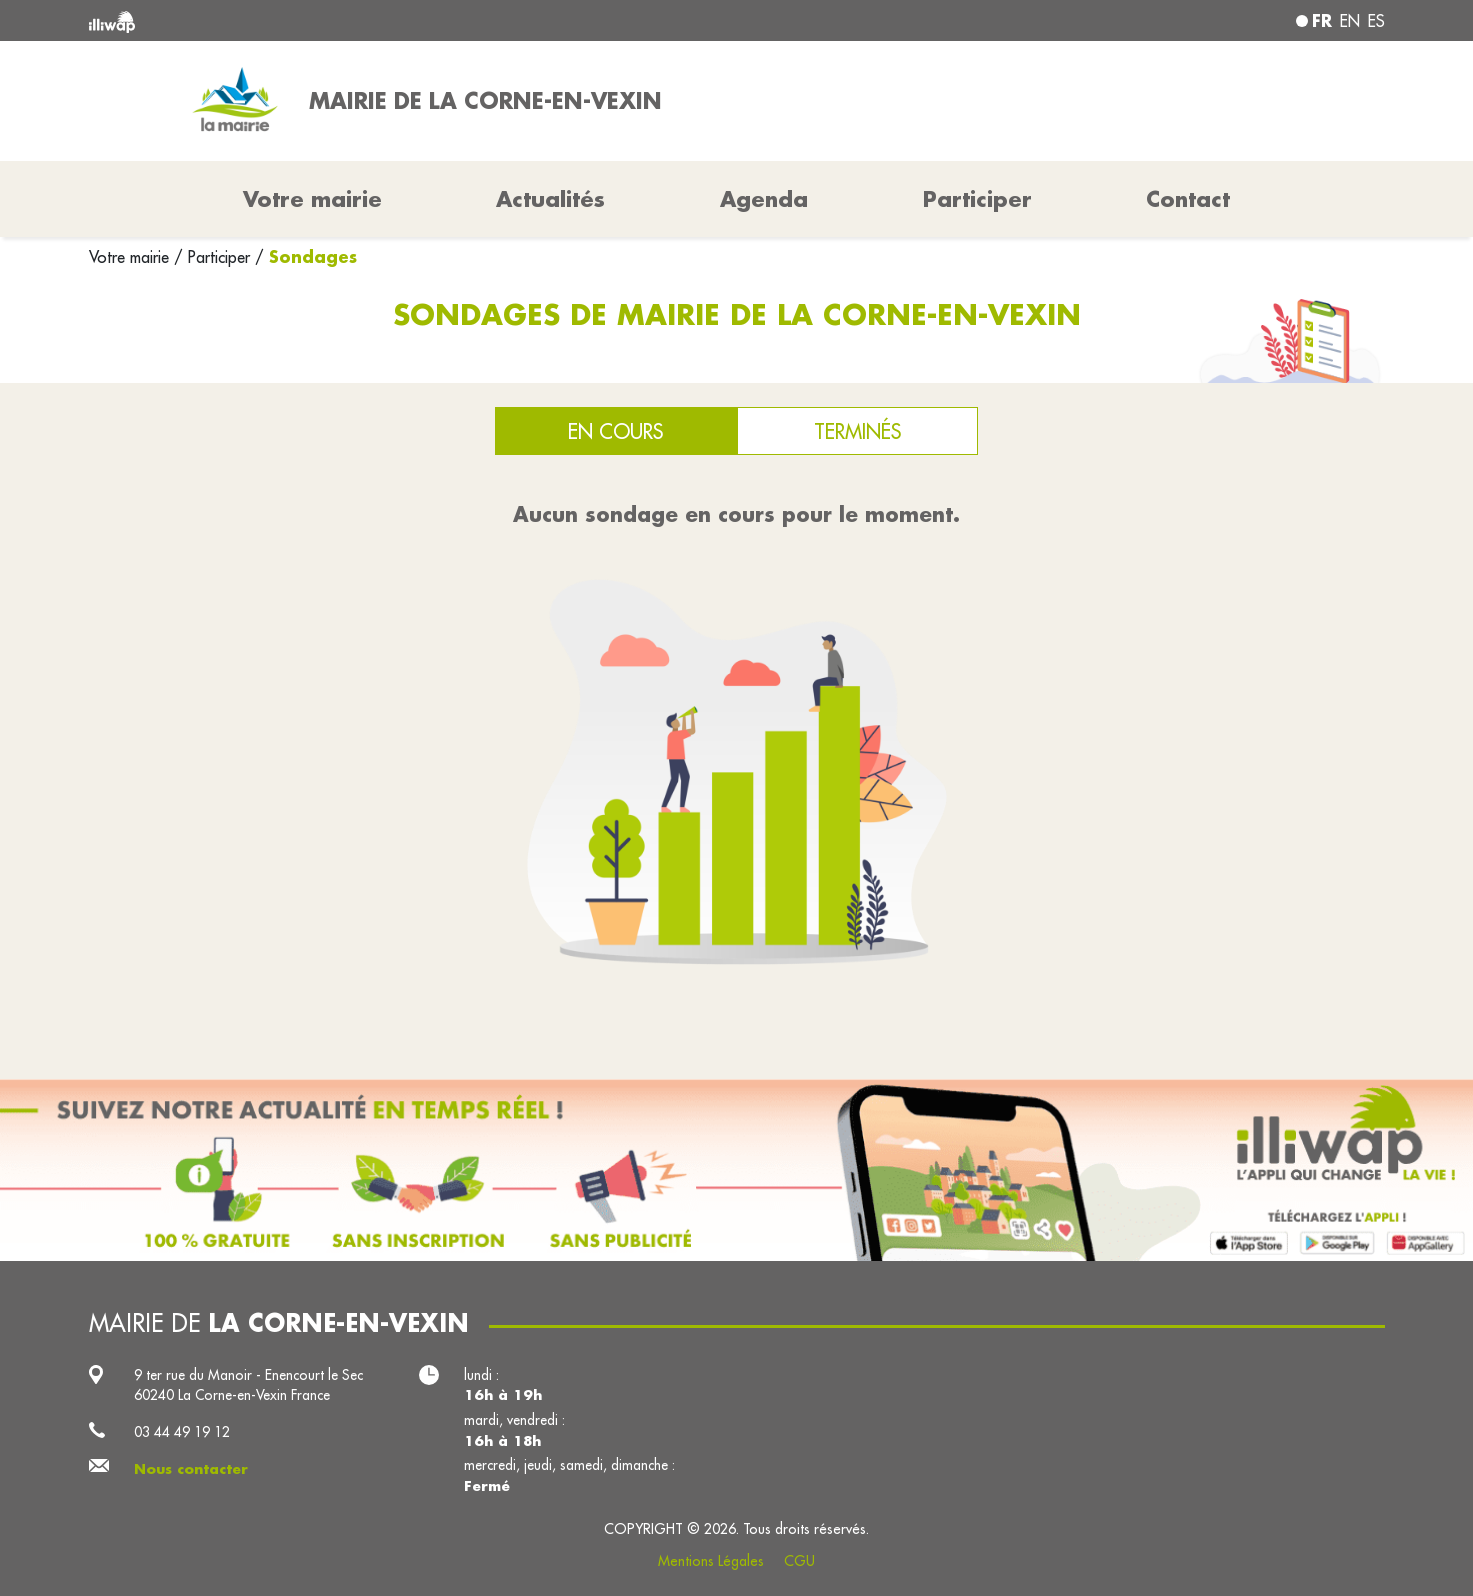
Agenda (764, 199)
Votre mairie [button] (312, 199)
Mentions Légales (711, 1561)
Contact (1188, 199)
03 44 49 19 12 (182, 1432)
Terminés (857, 431)
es (1376, 21)
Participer (977, 199)
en (1350, 21)
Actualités (550, 199)
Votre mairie (131, 257)
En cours (615, 431)
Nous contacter (191, 1469)
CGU (799, 1561)
